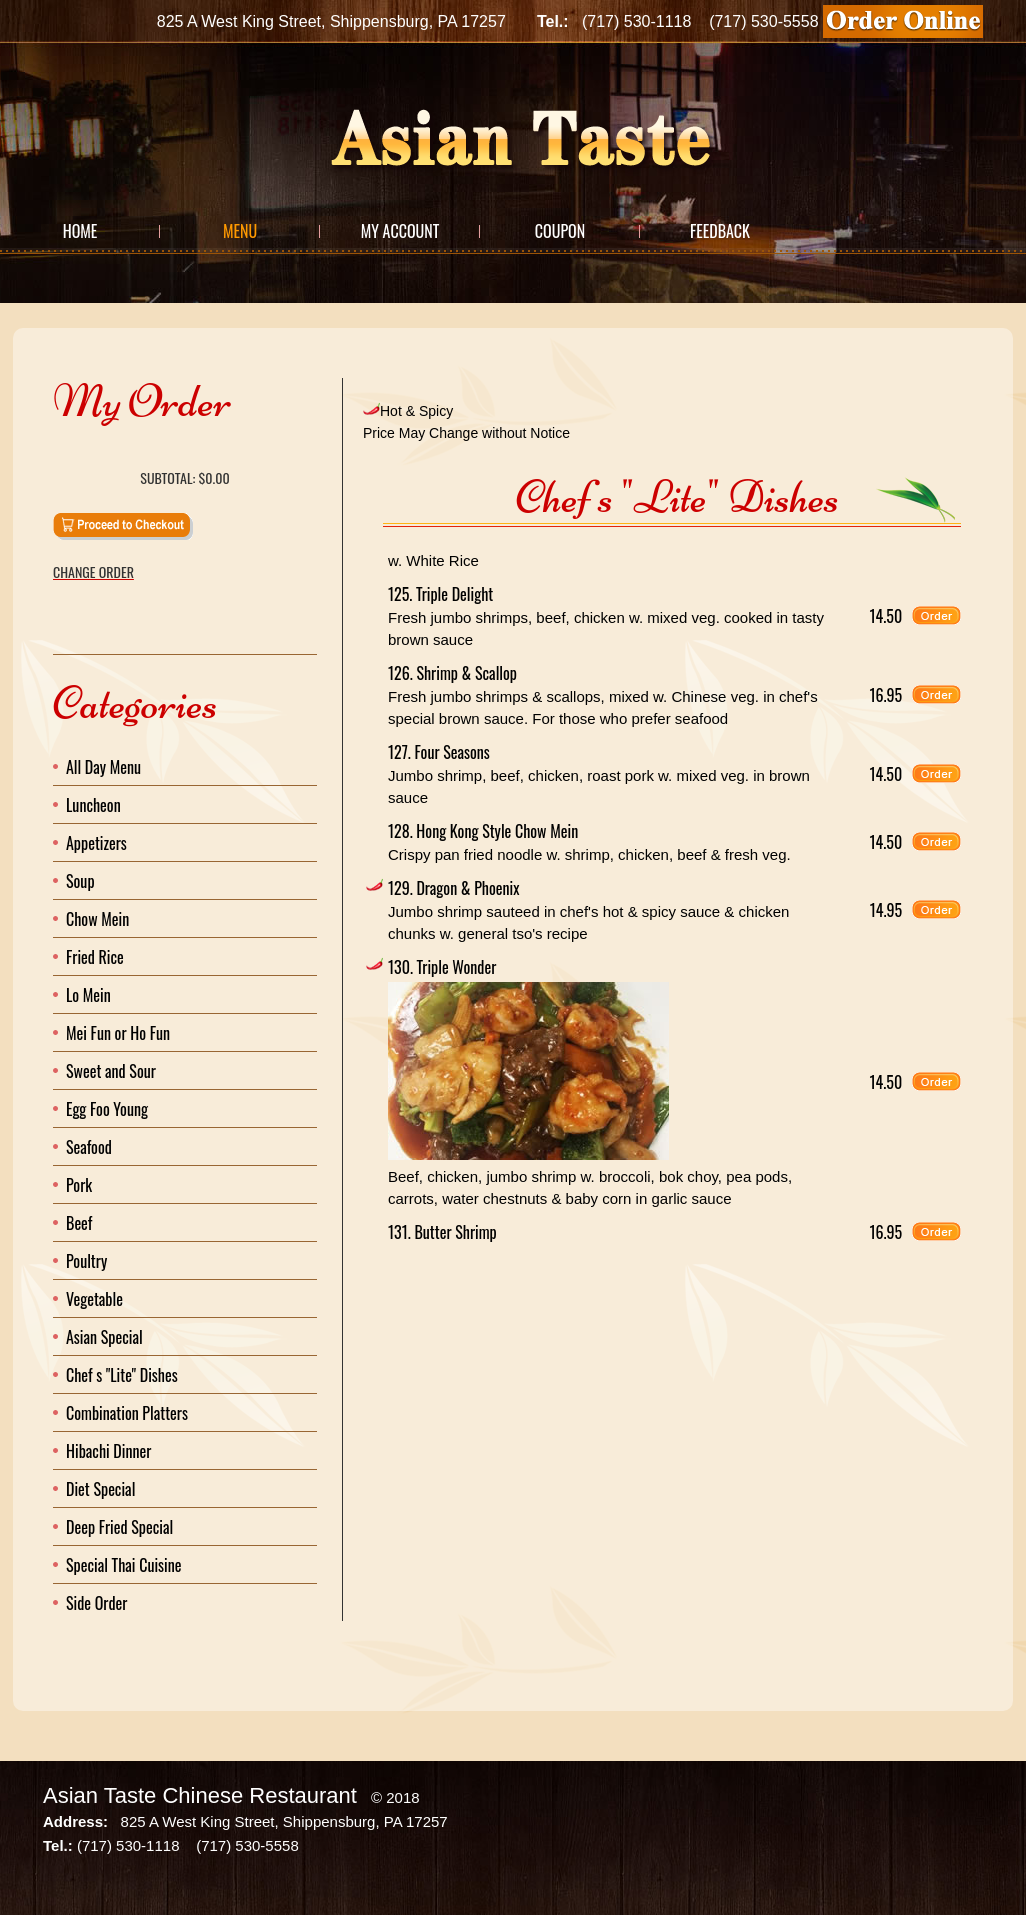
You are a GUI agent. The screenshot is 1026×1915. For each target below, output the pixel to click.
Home (80, 231)
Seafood (89, 1147)
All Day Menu (103, 767)
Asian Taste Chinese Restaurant (200, 1795)
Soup (80, 881)
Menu (240, 231)
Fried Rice (95, 957)
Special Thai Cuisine (124, 1565)
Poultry (86, 1261)
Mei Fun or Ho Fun (118, 1033)
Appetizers (96, 843)
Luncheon (93, 805)
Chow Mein (97, 919)
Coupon (560, 231)
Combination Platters (127, 1413)
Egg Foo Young (107, 1109)
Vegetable (94, 1299)
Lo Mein (88, 995)
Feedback (720, 231)
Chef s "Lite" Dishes (122, 1375)
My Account (400, 231)
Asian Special (104, 1337)
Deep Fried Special (119, 1527)
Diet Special (100, 1489)
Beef (79, 1223)
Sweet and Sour (111, 1071)
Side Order (96, 1603)
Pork (79, 1185)
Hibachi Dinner (108, 1451)
